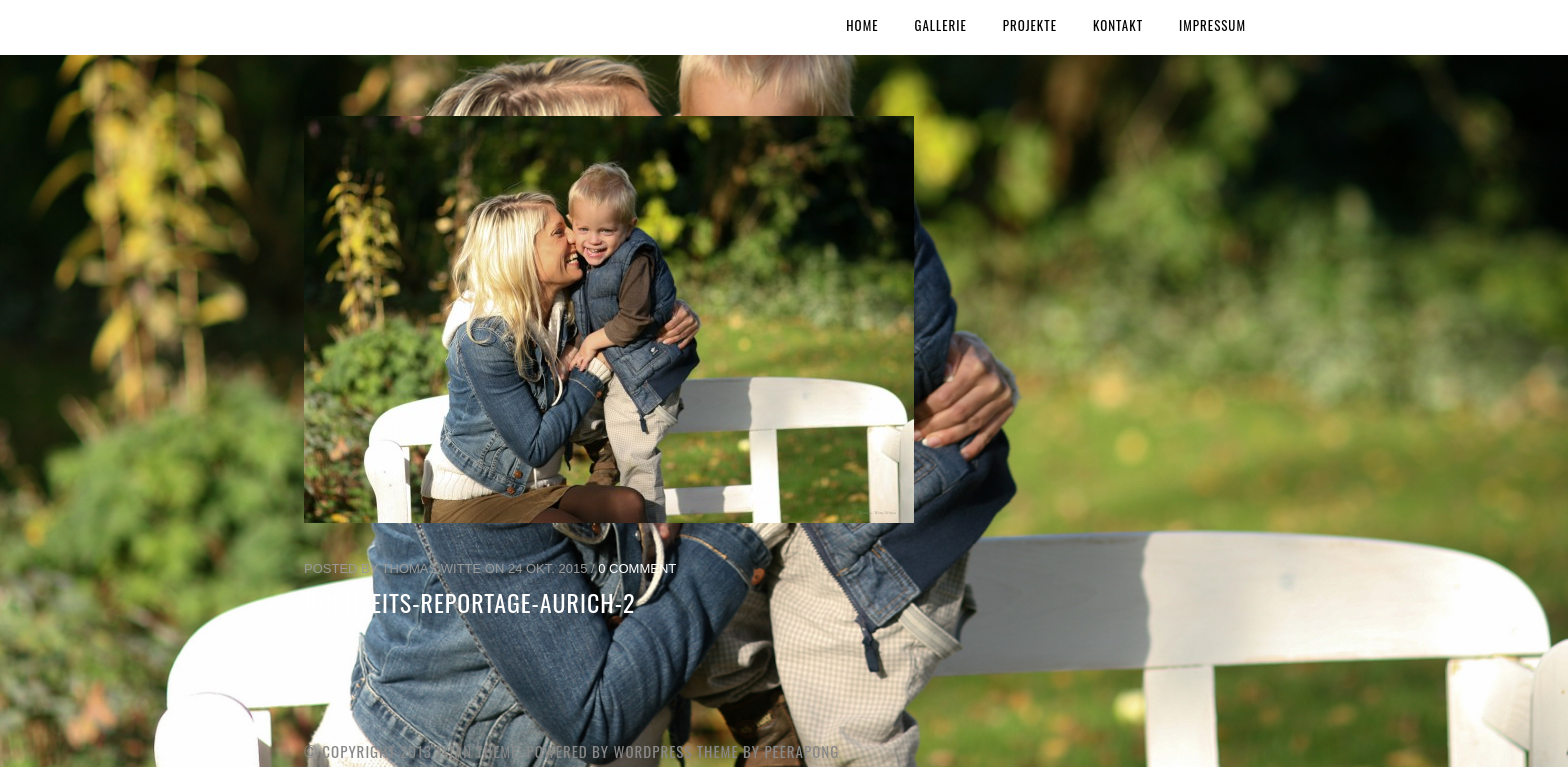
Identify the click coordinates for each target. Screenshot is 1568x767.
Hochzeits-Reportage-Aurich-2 (470, 602)
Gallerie (941, 25)
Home (862, 25)
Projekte (1030, 25)
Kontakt (1118, 25)
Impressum (1212, 25)
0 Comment (637, 568)
